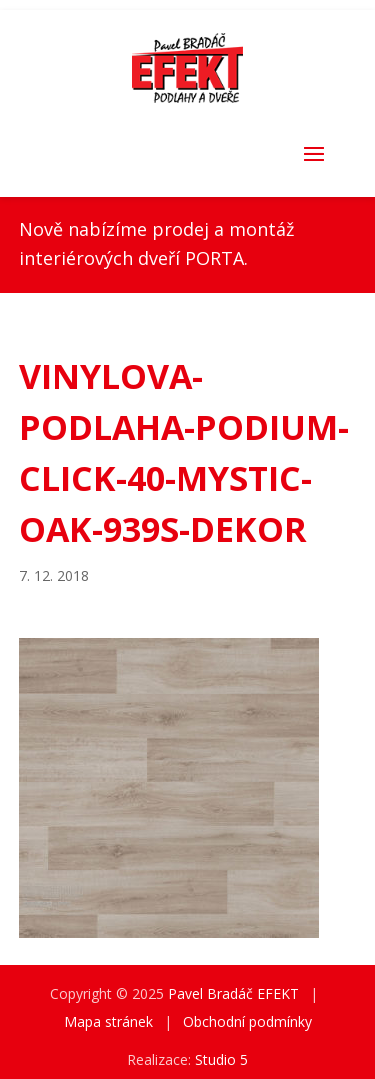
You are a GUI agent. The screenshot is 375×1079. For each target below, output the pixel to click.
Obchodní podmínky (247, 1021)
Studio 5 (221, 1059)
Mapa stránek (108, 1021)
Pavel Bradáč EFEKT (233, 993)
